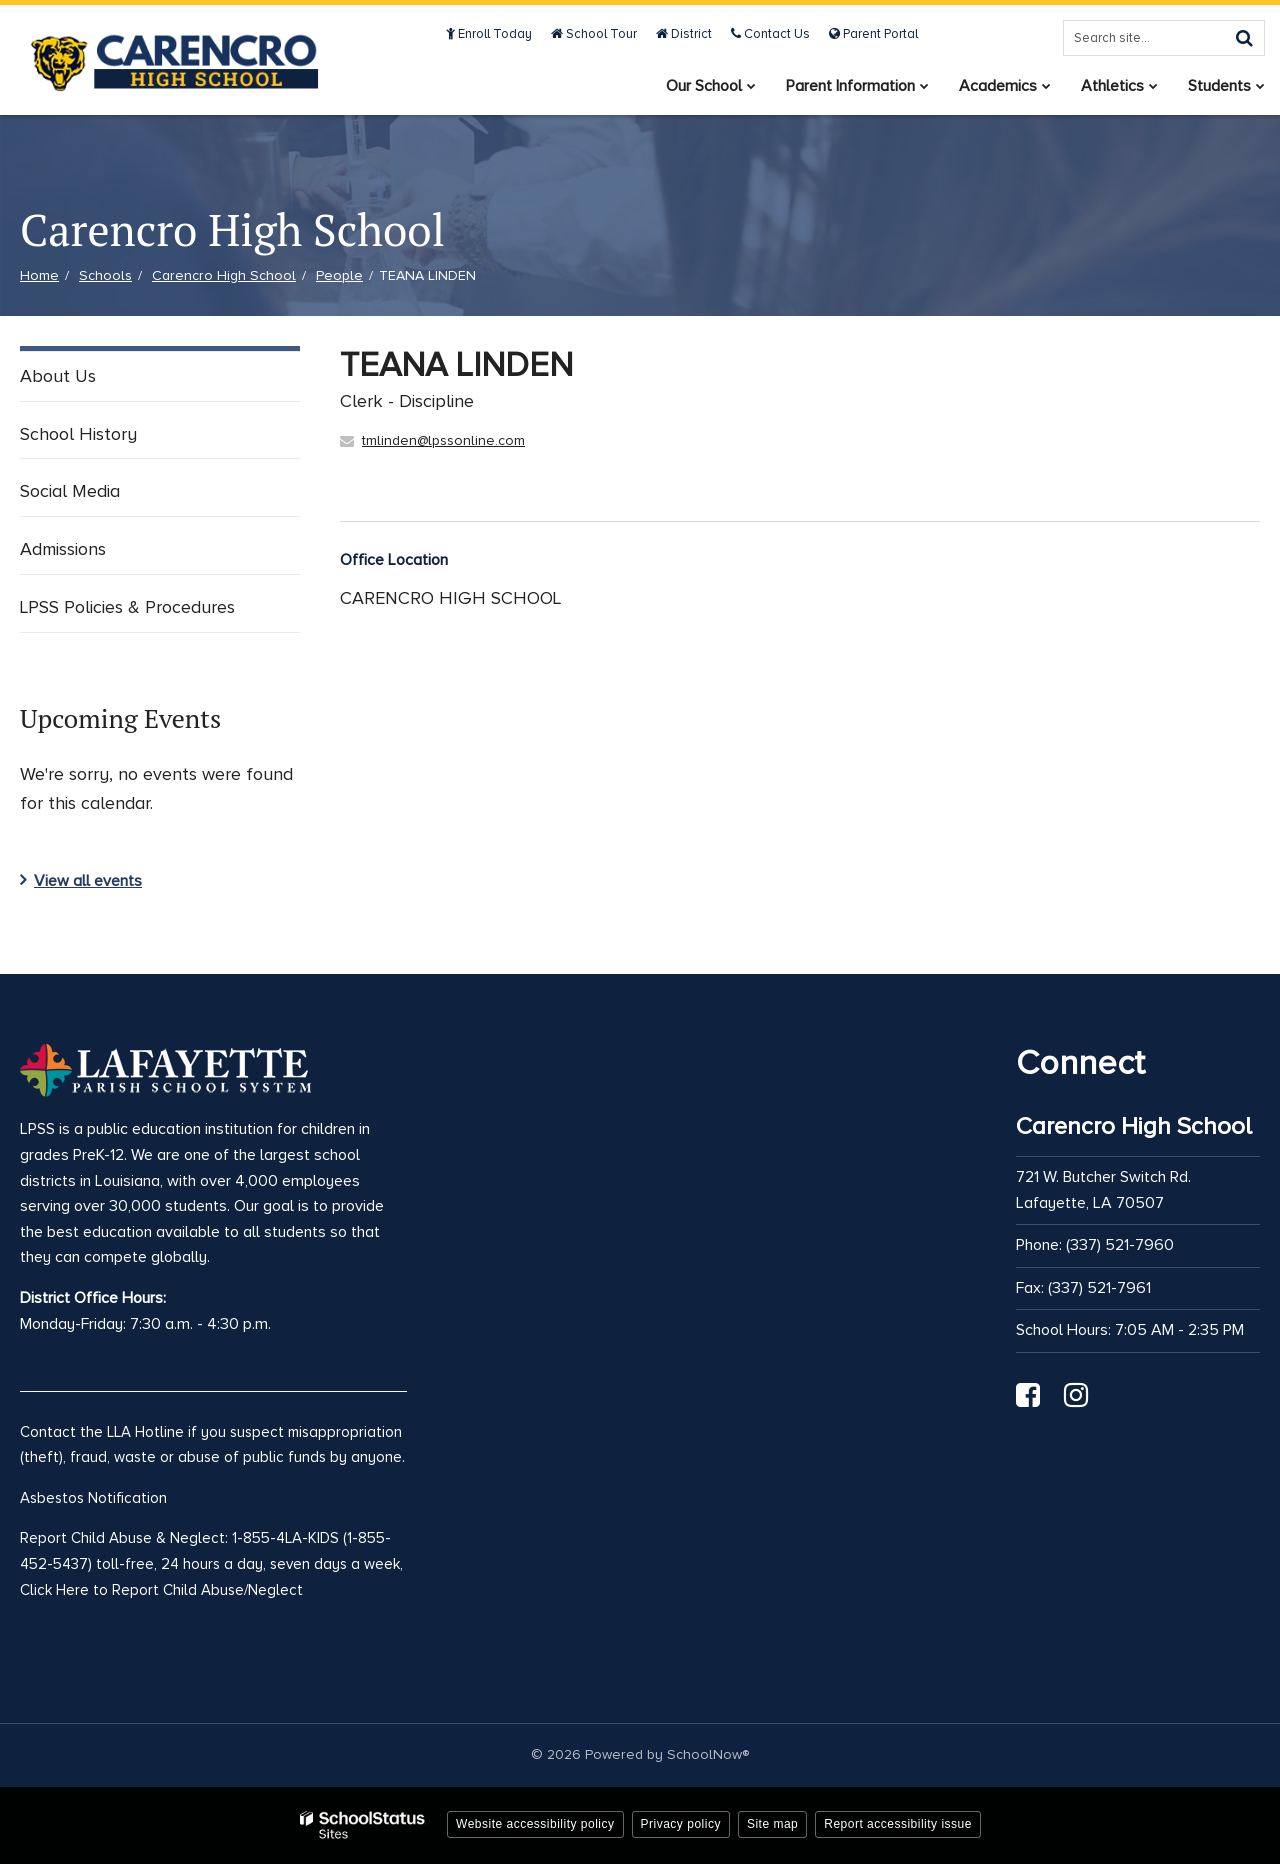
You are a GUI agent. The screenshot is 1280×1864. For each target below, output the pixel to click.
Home (39, 275)
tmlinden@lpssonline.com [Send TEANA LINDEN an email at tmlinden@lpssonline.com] (443, 440)
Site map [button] (772, 1824)
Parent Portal (873, 34)
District (684, 34)
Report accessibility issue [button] (898, 1824)
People (339, 275)
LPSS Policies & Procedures (127, 607)
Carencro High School (224, 275)
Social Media (70, 491)
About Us (58, 376)
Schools (105, 275)
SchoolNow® (708, 1754)
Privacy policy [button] (681, 1824)
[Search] (1244, 38)
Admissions (63, 549)
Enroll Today (489, 34)
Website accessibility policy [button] (535, 1824)
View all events (88, 881)
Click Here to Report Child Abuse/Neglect (161, 1590)
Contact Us (770, 34)
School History (78, 434)
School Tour (594, 34)
